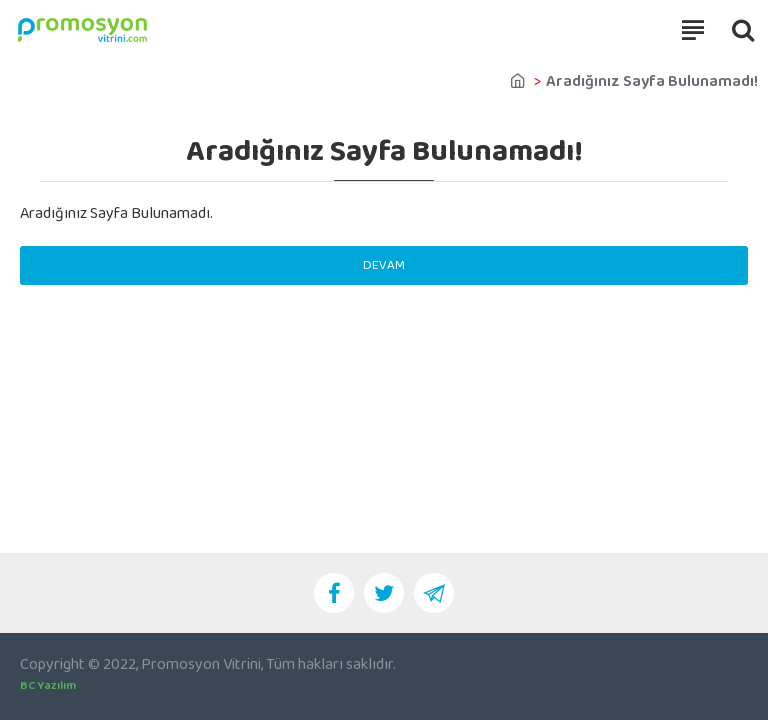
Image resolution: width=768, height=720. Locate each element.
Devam (384, 265)
